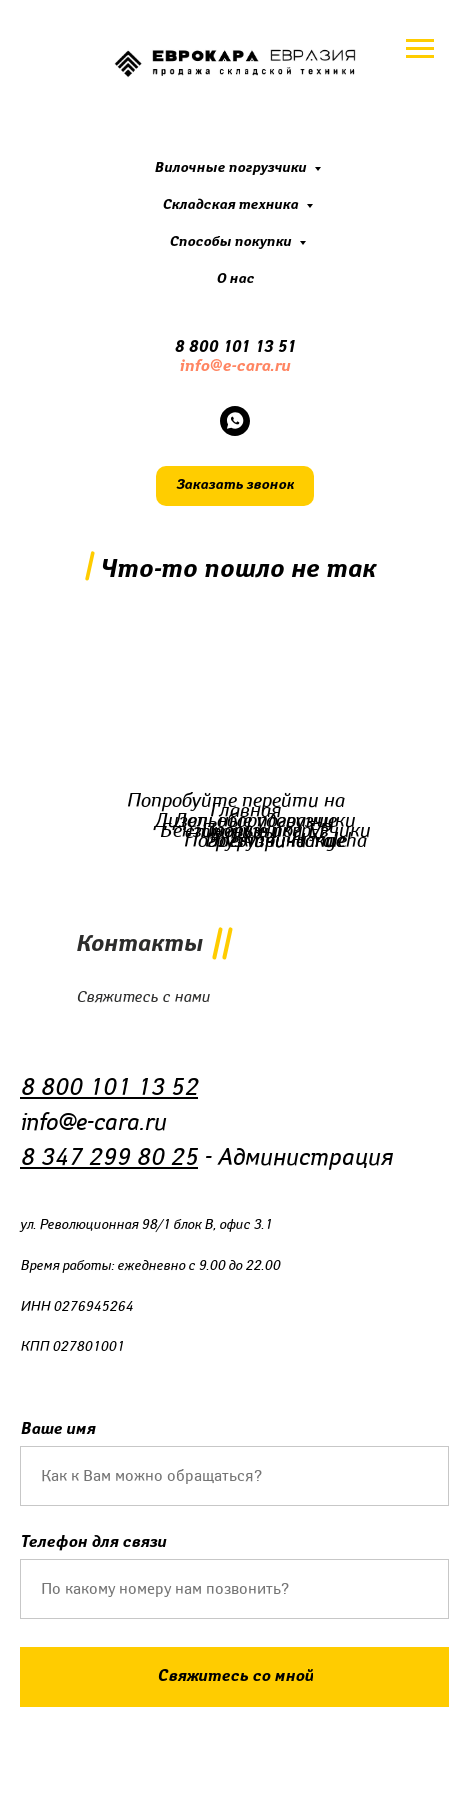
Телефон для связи (93, 1542)
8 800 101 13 (225, 347)
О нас (235, 279)
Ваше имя (57, 1429)
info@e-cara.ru (234, 366)
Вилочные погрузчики (231, 168)
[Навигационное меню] (420, 49)
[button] (235, 486)
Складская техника (231, 205)
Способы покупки (231, 242)
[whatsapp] (235, 421)
